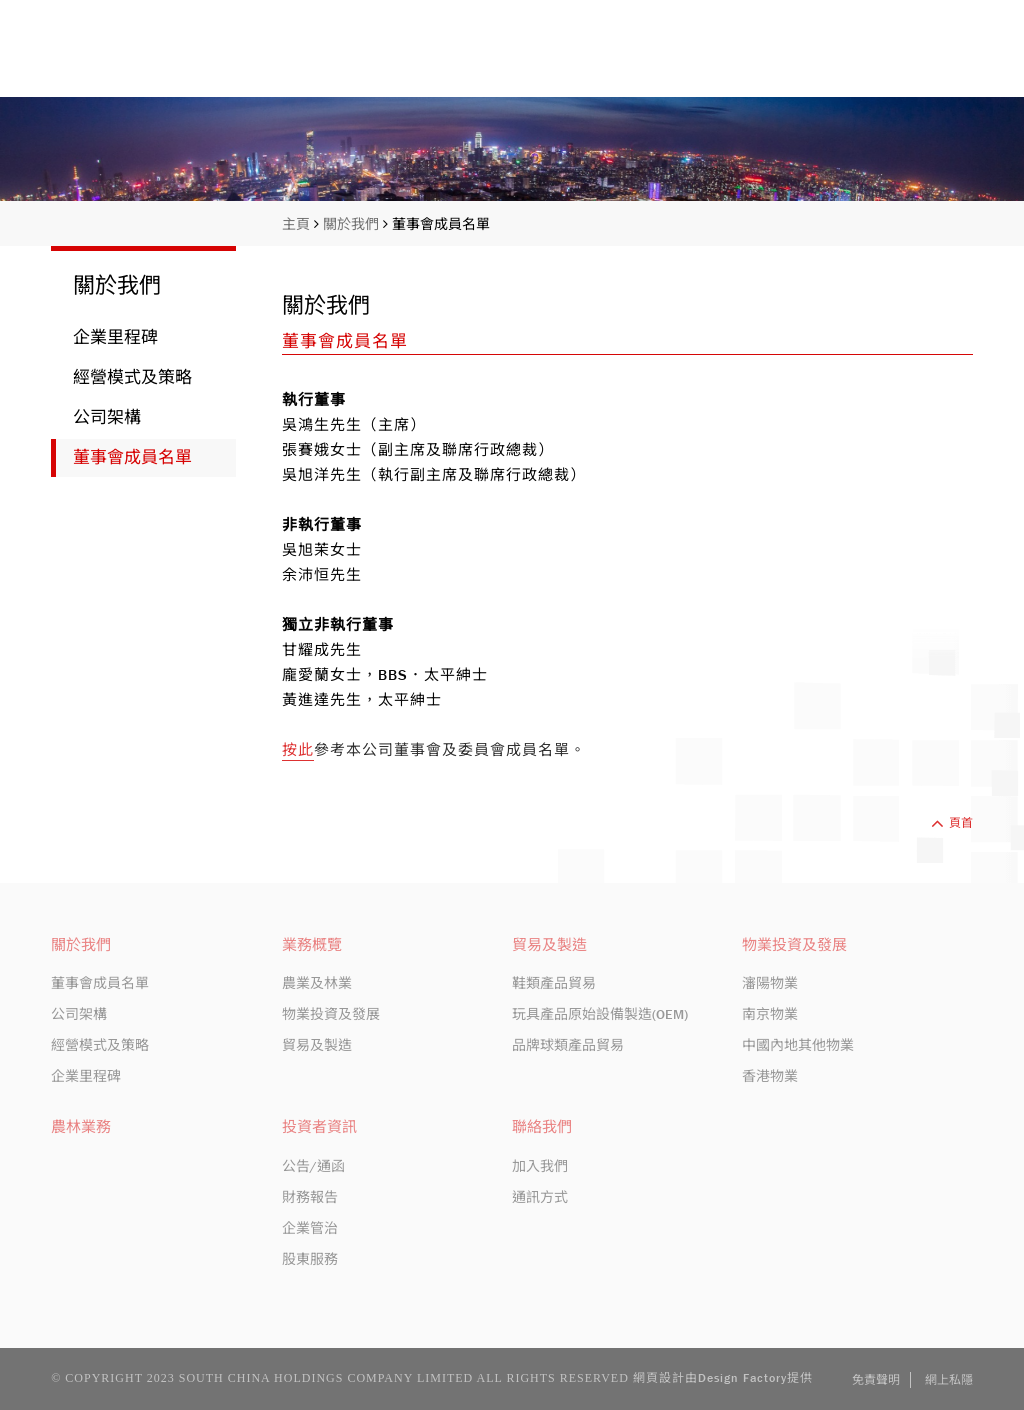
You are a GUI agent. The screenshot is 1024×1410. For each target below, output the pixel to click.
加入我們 (540, 1166)
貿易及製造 (317, 1045)
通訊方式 (540, 1197)
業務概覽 (688, 62)
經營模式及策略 (132, 377)
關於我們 (572, 62)
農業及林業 (317, 983)
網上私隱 (949, 1380)
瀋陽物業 (770, 983)
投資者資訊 (813, 62)
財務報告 (310, 1197)
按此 (298, 750)
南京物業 (770, 1014)
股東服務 (310, 1259)
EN (900, 15)
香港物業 (770, 1076)
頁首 (952, 823)
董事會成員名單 (441, 224)
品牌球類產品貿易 (568, 1045)
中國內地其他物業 (798, 1045)
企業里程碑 (115, 337)
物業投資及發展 (331, 1014)
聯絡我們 (939, 62)
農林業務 (81, 1127)
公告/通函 (313, 1166)
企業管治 (310, 1228)
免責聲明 (876, 1380)
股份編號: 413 (824, 15)
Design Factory (742, 1378)
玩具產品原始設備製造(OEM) (600, 1014)
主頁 (472, 62)
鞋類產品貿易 (554, 983)
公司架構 (107, 417)
